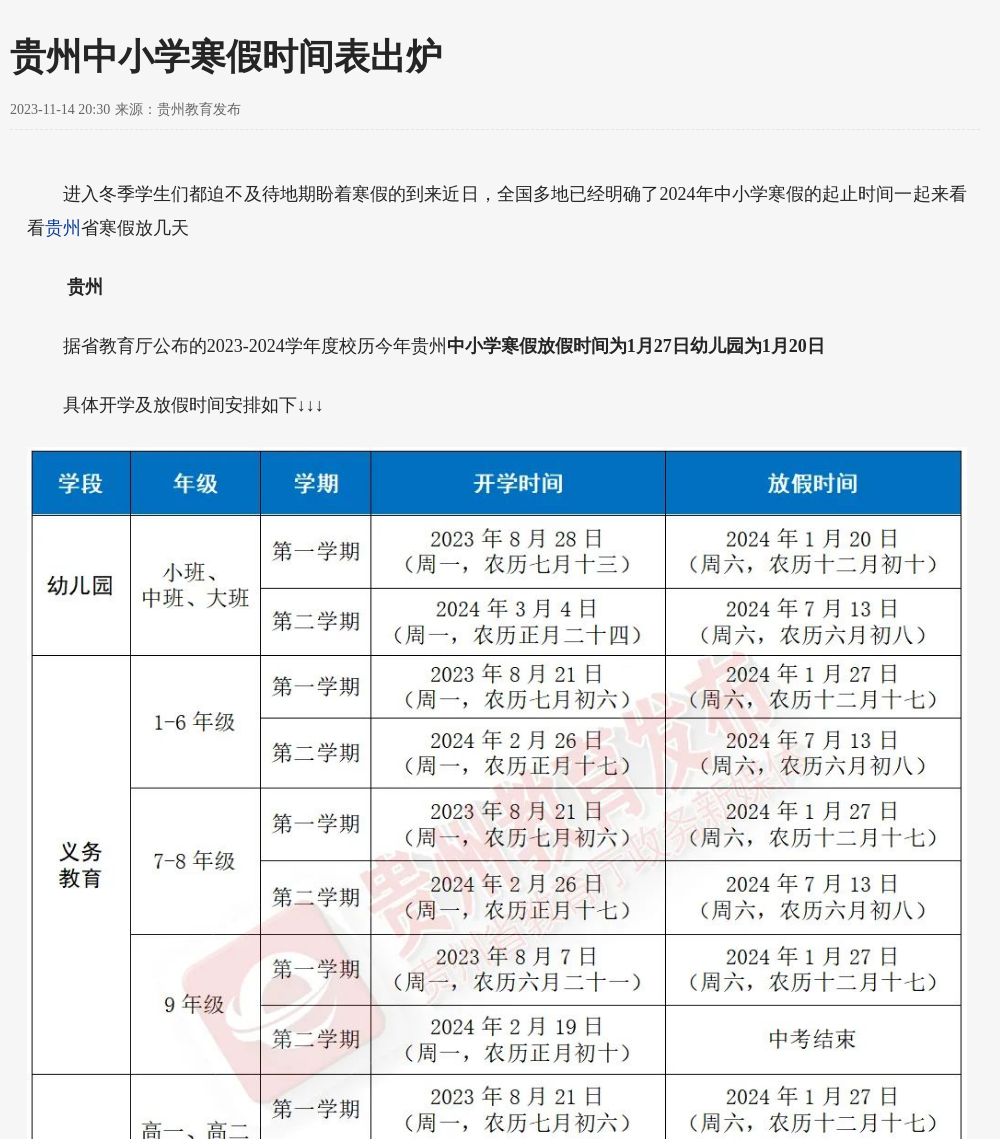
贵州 (63, 228)
